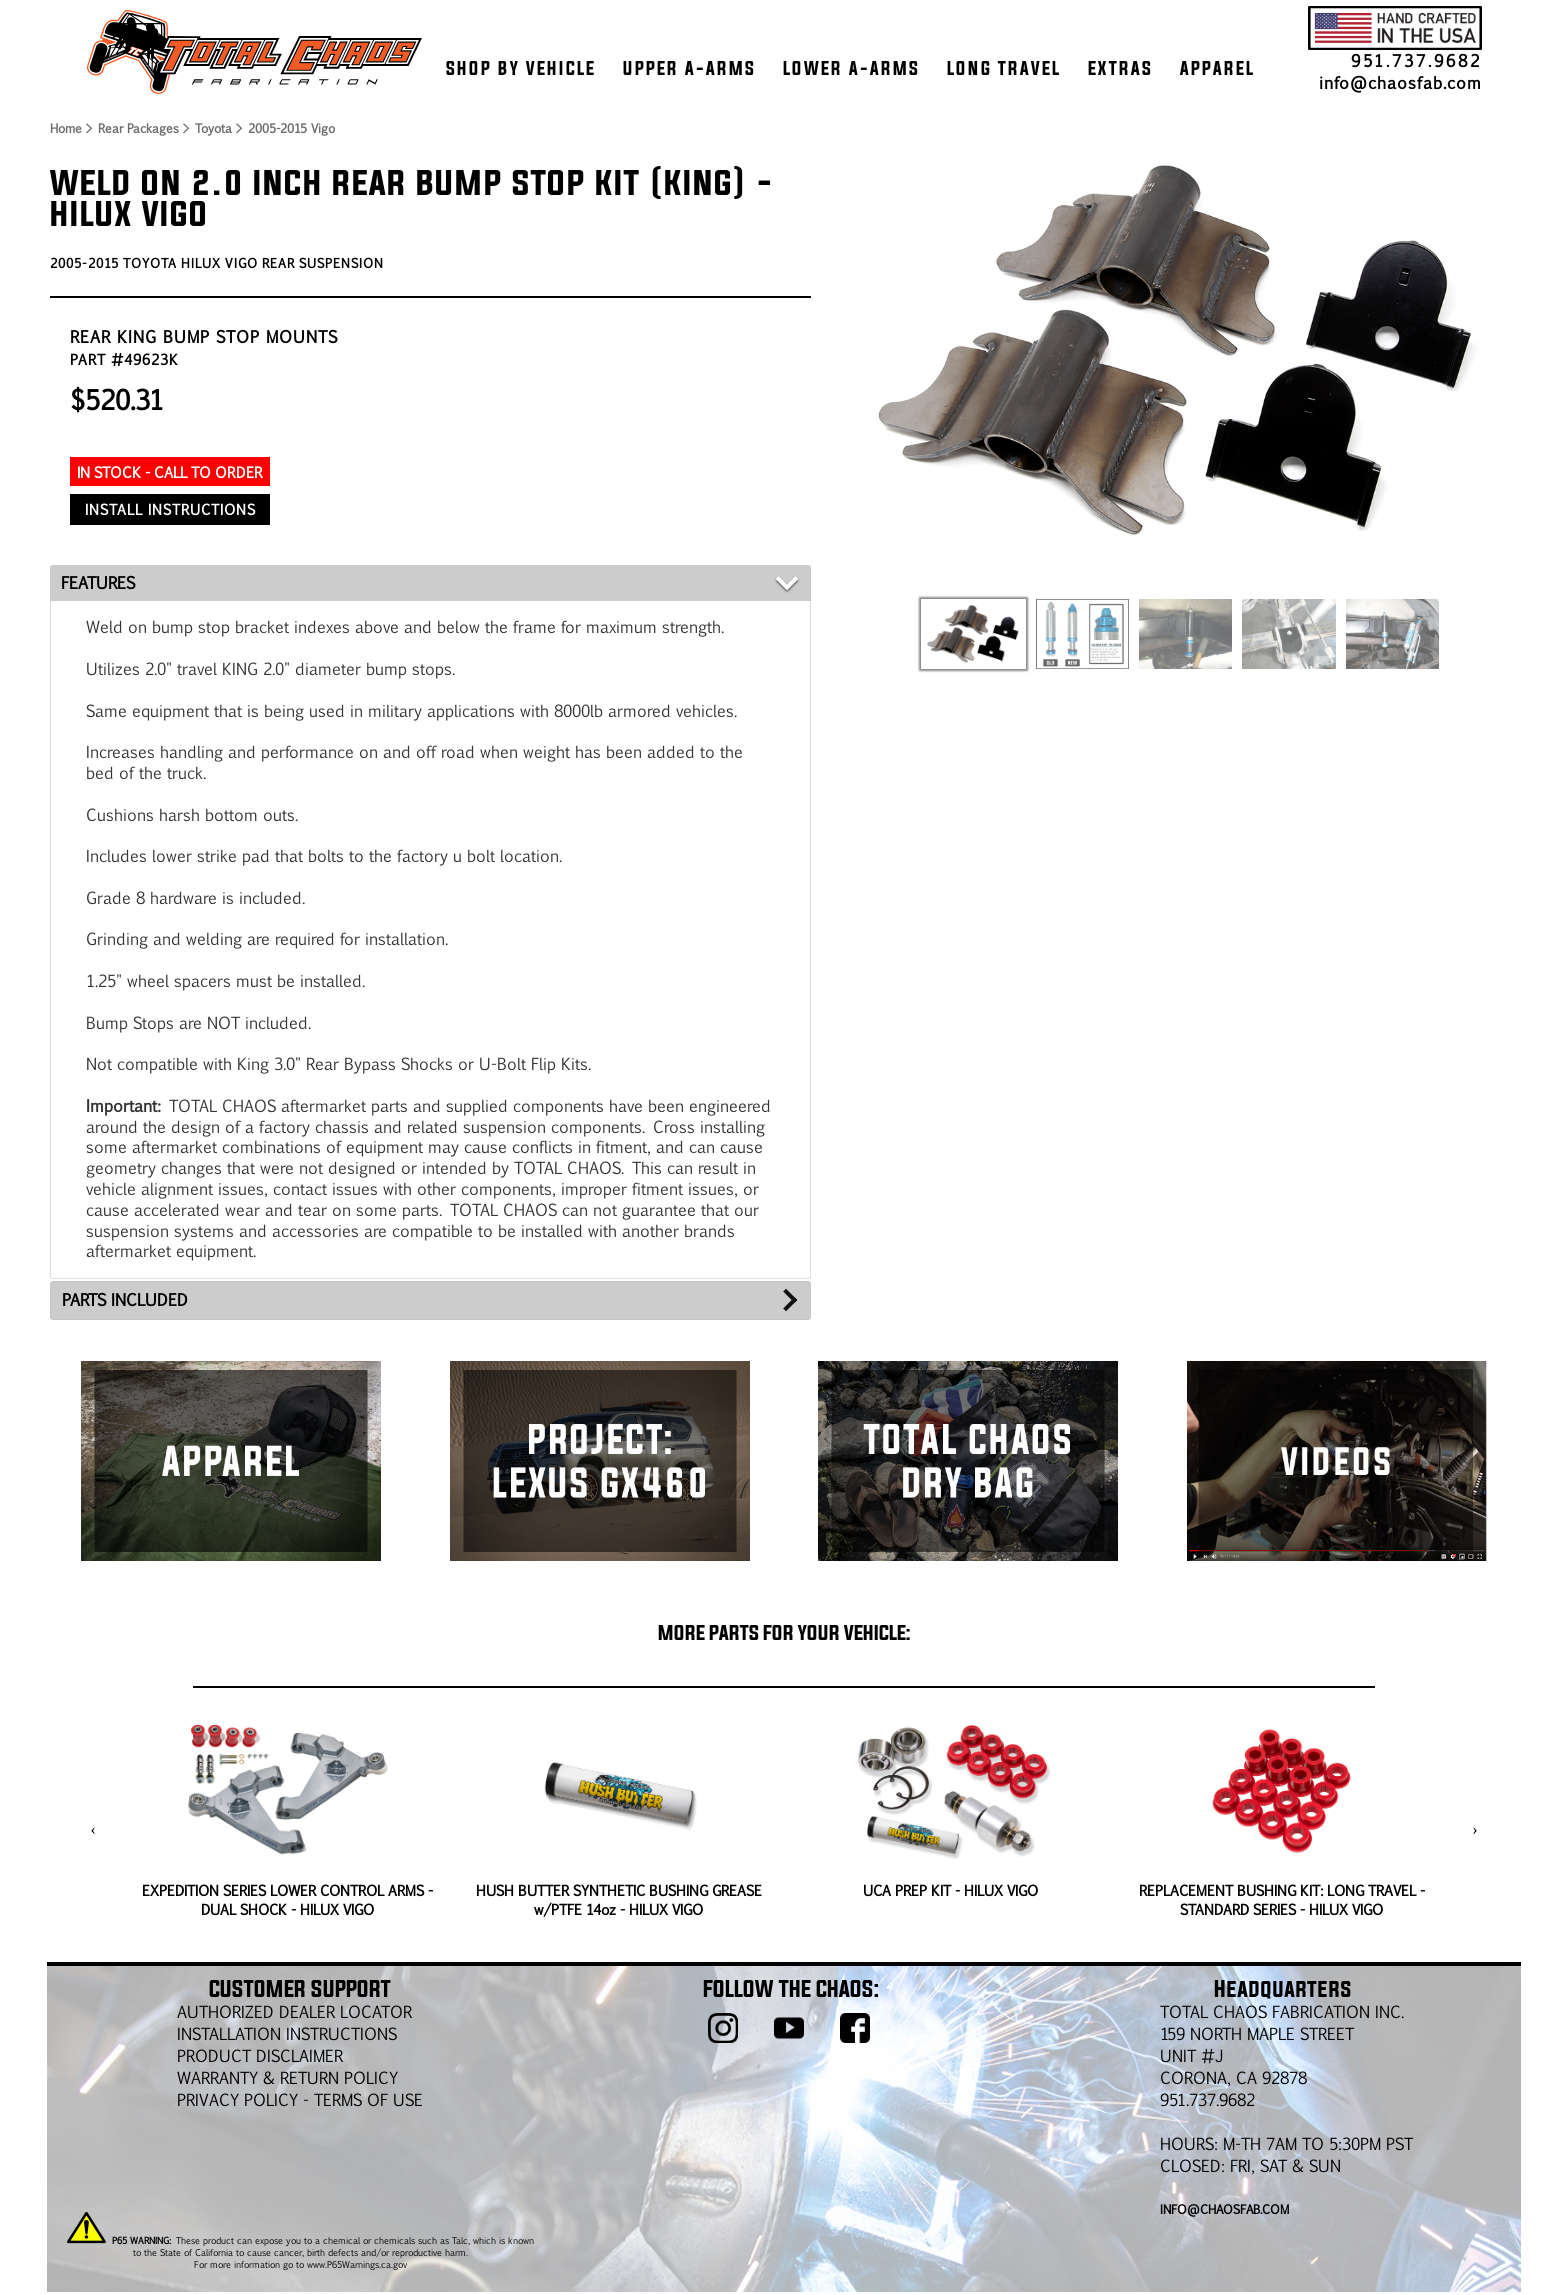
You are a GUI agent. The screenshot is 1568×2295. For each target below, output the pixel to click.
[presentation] (93, 1830)
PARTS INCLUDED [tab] (125, 1299)
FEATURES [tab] (98, 582)
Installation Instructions (287, 2033)
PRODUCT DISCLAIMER (260, 2055)
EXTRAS (1120, 68)
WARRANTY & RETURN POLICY (287, 2077)
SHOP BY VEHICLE (521, 68)
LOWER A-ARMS (851, 68)
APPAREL (1217, 68)
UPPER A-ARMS (689, 68)
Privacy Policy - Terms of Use (300, 2099)
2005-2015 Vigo (291, 128)
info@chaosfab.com (1400, 82)
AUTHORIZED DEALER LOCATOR (294, 2011)
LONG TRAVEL (1004, 68)
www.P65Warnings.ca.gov (357, 2264)
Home (65, 128)
